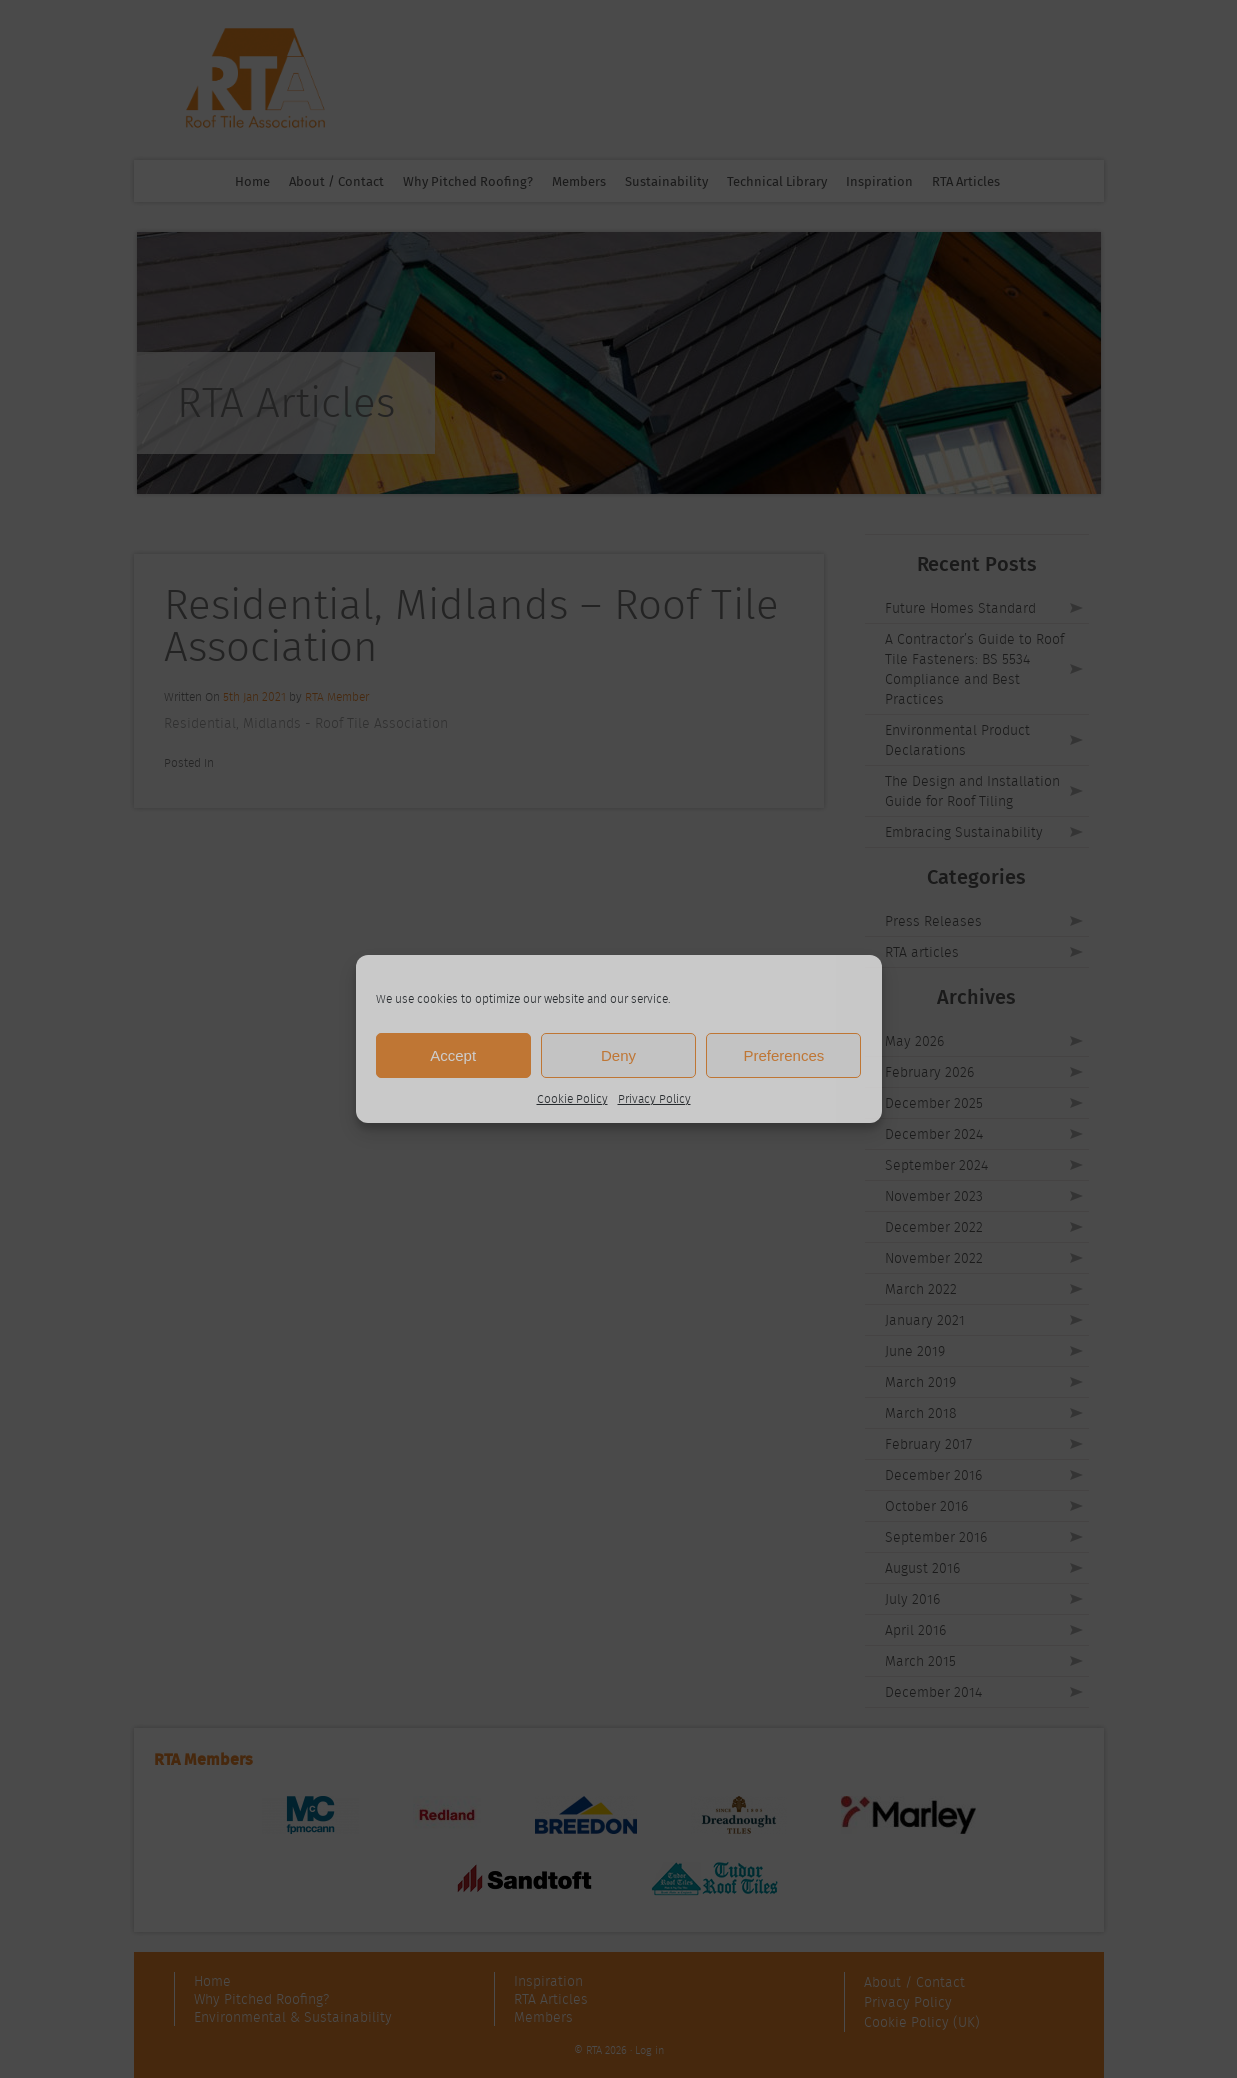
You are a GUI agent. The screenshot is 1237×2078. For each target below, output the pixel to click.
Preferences (783, 1055)
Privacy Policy (654, 1098)
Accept (453, 1055)
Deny (618, 1055)
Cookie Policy (572, 1098)
